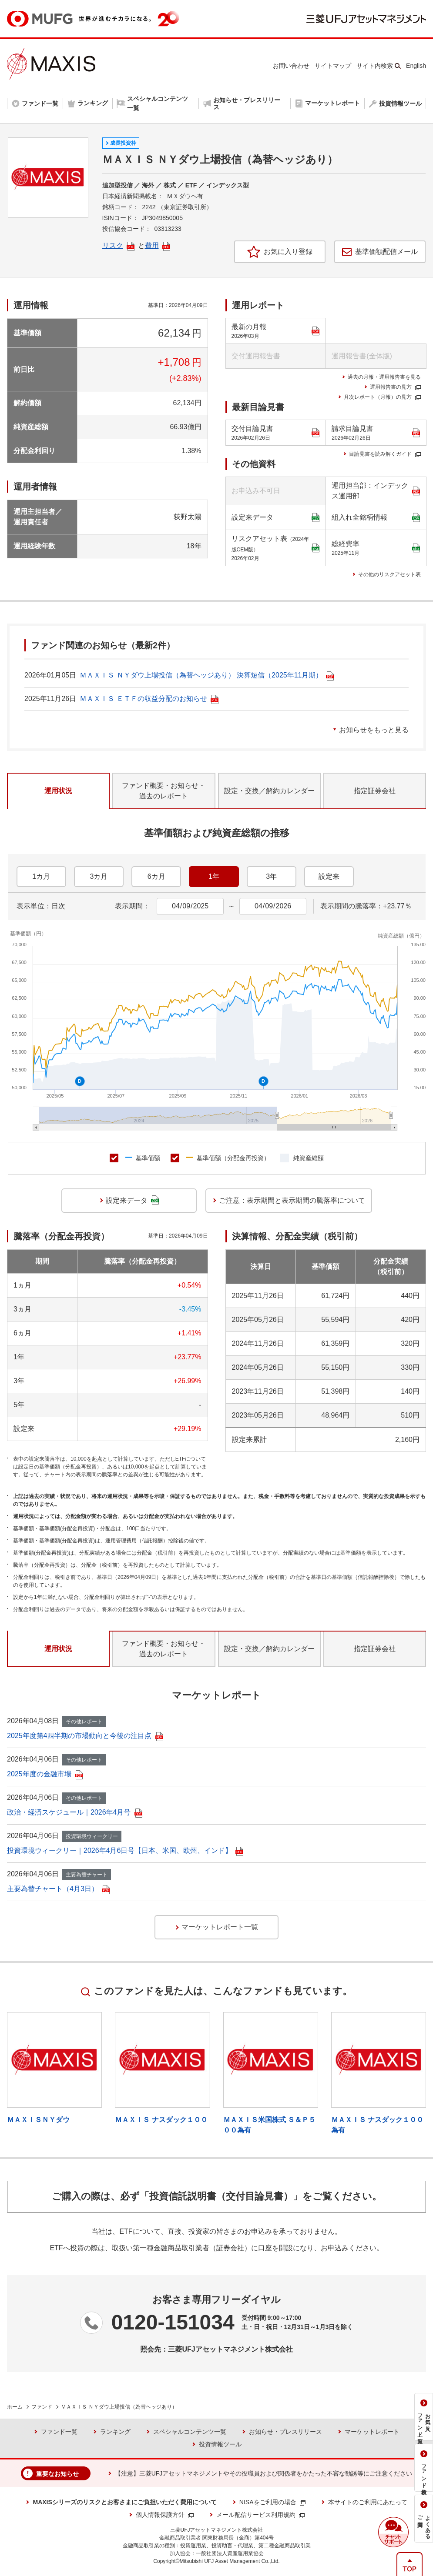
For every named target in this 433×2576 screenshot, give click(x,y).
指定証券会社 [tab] (375, 790)
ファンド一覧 (59, 2431)
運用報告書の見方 (395, 387)
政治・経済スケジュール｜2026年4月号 (74, 1812)
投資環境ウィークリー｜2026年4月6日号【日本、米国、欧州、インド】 (125, 1850)
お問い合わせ (291, 65)
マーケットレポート (372, 2431)
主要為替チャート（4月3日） (58, 1888)
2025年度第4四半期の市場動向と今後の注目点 (85, 1735)
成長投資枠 (123, 143)
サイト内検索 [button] (374, 65)
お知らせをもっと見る (374, 730)
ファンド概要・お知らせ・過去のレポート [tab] (163, 791)
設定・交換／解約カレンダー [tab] (269, 790)
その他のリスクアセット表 (389, 574)
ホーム (15, 2407)
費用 (157, 245)
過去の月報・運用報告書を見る (384, 377)
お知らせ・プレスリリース (285, 2431)
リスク (118, 245)
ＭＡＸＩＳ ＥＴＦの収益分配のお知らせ (149, 698)
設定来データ (276, 517)
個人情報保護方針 (165, 2514)
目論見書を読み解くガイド (385, 454)
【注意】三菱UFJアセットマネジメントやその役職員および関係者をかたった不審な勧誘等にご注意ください (264, 2473)
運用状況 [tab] (58, 790)
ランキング (115, 2431)
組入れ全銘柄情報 (376, 517)
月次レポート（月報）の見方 (382, 397)
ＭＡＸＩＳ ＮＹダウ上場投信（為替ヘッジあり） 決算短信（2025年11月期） (207, 675)
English (416, 65)
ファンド (41, 2407)
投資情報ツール (220, 2444)
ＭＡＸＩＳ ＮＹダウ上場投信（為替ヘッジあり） (119, 2407)
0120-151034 (173, 2322)
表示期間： (132, 906)
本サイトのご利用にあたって (367, 2502)
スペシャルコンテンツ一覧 (189, 2431)
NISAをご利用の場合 (272, 2502)
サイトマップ (333, 65)
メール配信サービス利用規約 (260, 2514)
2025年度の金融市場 (45, 1774)
